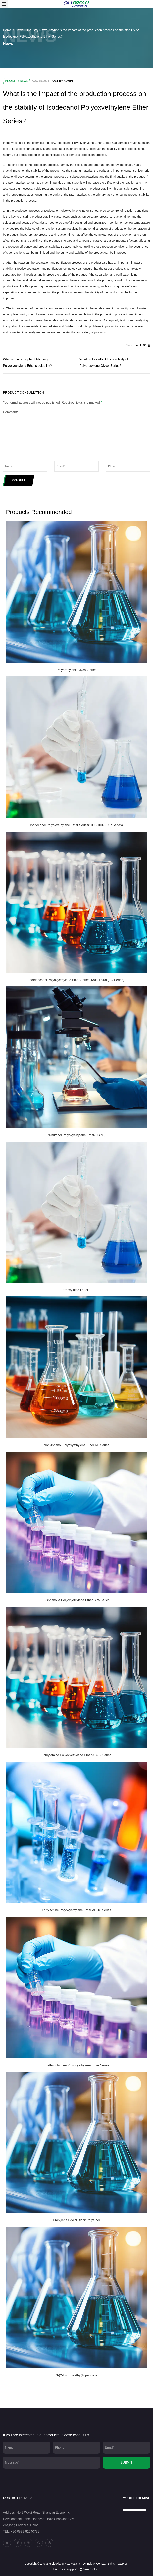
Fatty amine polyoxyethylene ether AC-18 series (76, 1910)
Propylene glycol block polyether (76, 2220)
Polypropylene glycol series (76, 670)
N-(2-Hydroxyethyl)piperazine (76, 2375)
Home (7, 30)
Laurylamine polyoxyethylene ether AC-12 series (76, 1755)
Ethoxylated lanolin (76, 1290)
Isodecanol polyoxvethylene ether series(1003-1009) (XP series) (76, 825)
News (19, 30)
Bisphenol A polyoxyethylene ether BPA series (76, 1600)
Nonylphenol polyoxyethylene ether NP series (76, 1445)
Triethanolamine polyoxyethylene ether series (76, 2065)
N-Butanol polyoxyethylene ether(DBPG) (77, 1135)
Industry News (37, 30)
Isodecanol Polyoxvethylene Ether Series (84, 142)
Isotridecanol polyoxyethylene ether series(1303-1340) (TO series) (76, 980)
